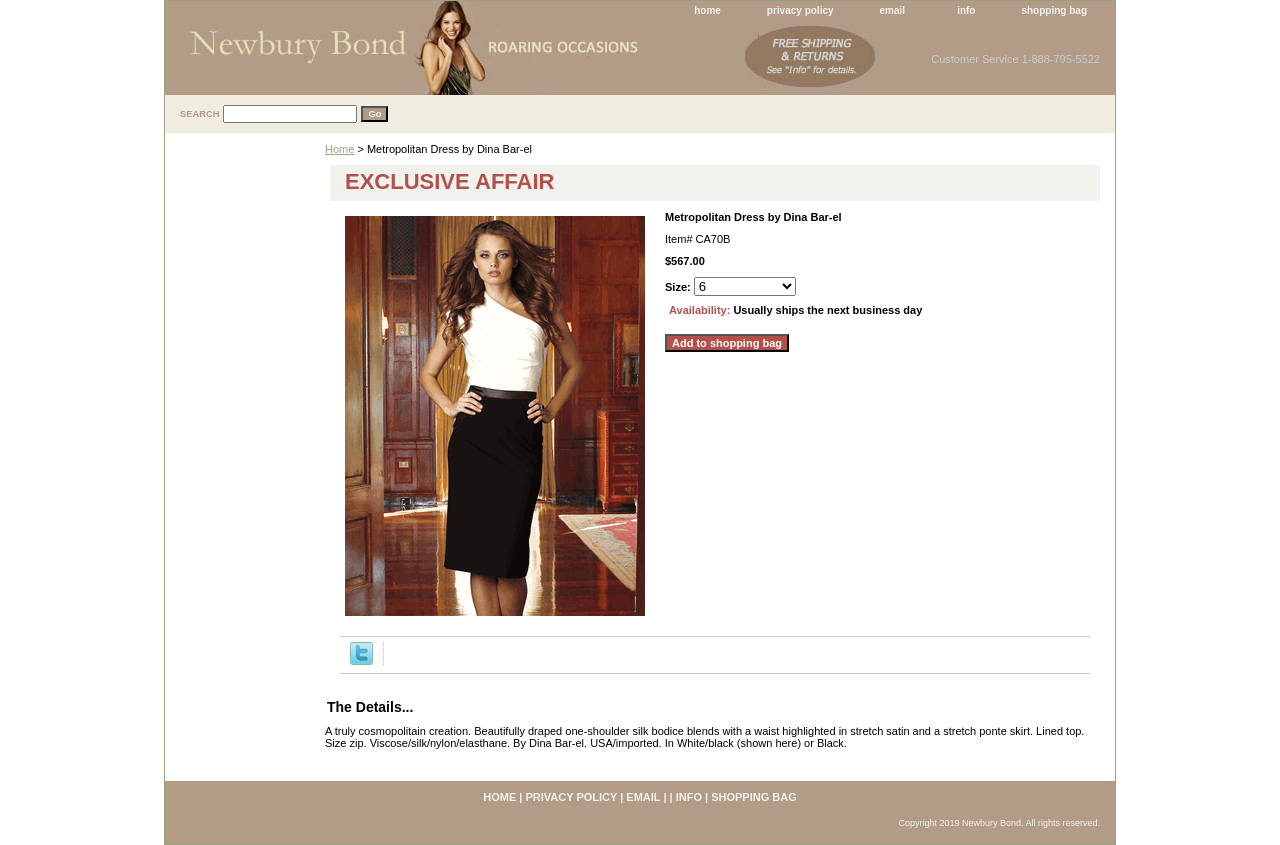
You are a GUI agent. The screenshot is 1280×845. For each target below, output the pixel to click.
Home (339, 149)
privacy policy (800, 10)
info (966, 10)
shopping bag (1054, 10)
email (893, 10)
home (707, 10)
